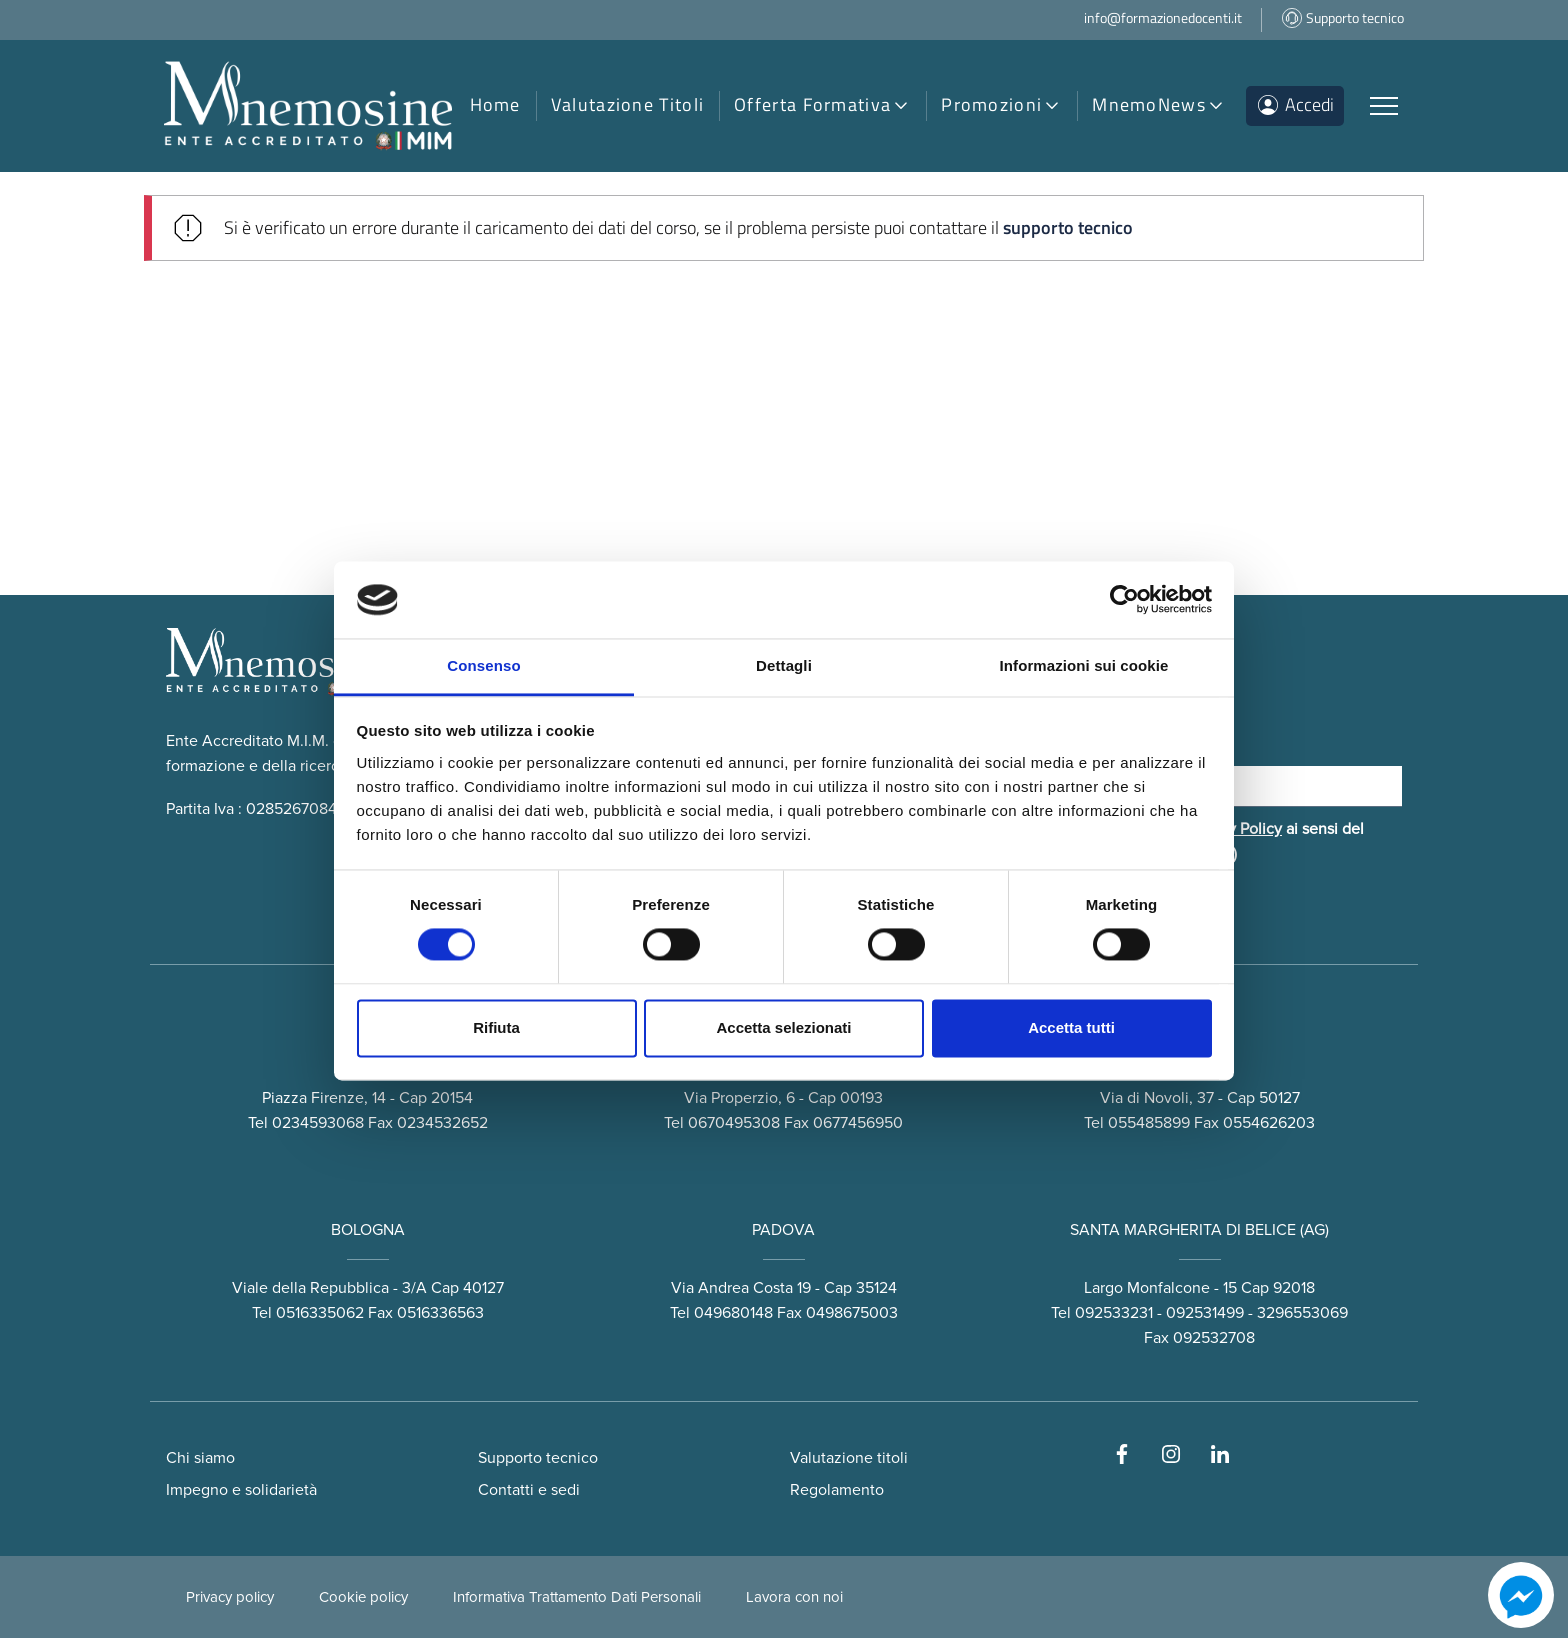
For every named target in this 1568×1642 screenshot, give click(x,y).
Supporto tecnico (538, 1462)
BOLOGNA (368, 1235)
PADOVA (783, 1235)
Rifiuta (496, 1027)
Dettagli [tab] (784, 665)
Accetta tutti (1071, 1027)
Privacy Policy (1234, 833)
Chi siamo (200, 1462)
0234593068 (318, 1128)
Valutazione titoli (849, 1462)
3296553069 (1302, 1318)
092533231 (1114, 1318)
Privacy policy (230, 1601)
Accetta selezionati (783, 1027)
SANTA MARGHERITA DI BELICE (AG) (1199, 1235)
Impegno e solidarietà (241, 1494)
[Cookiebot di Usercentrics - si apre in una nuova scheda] (1124, 600)
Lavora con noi (794, 1601)
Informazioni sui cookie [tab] (1084, 665)
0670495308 (734, 1128)
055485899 (1149, 1128)
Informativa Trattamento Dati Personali (577, 1601)
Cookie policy (363, 1601)
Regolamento (837, 1494)
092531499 (1205, 1318)
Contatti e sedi (529, 1494)
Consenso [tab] (483, 665)
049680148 (733, 1318)
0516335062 (320, 1318)
